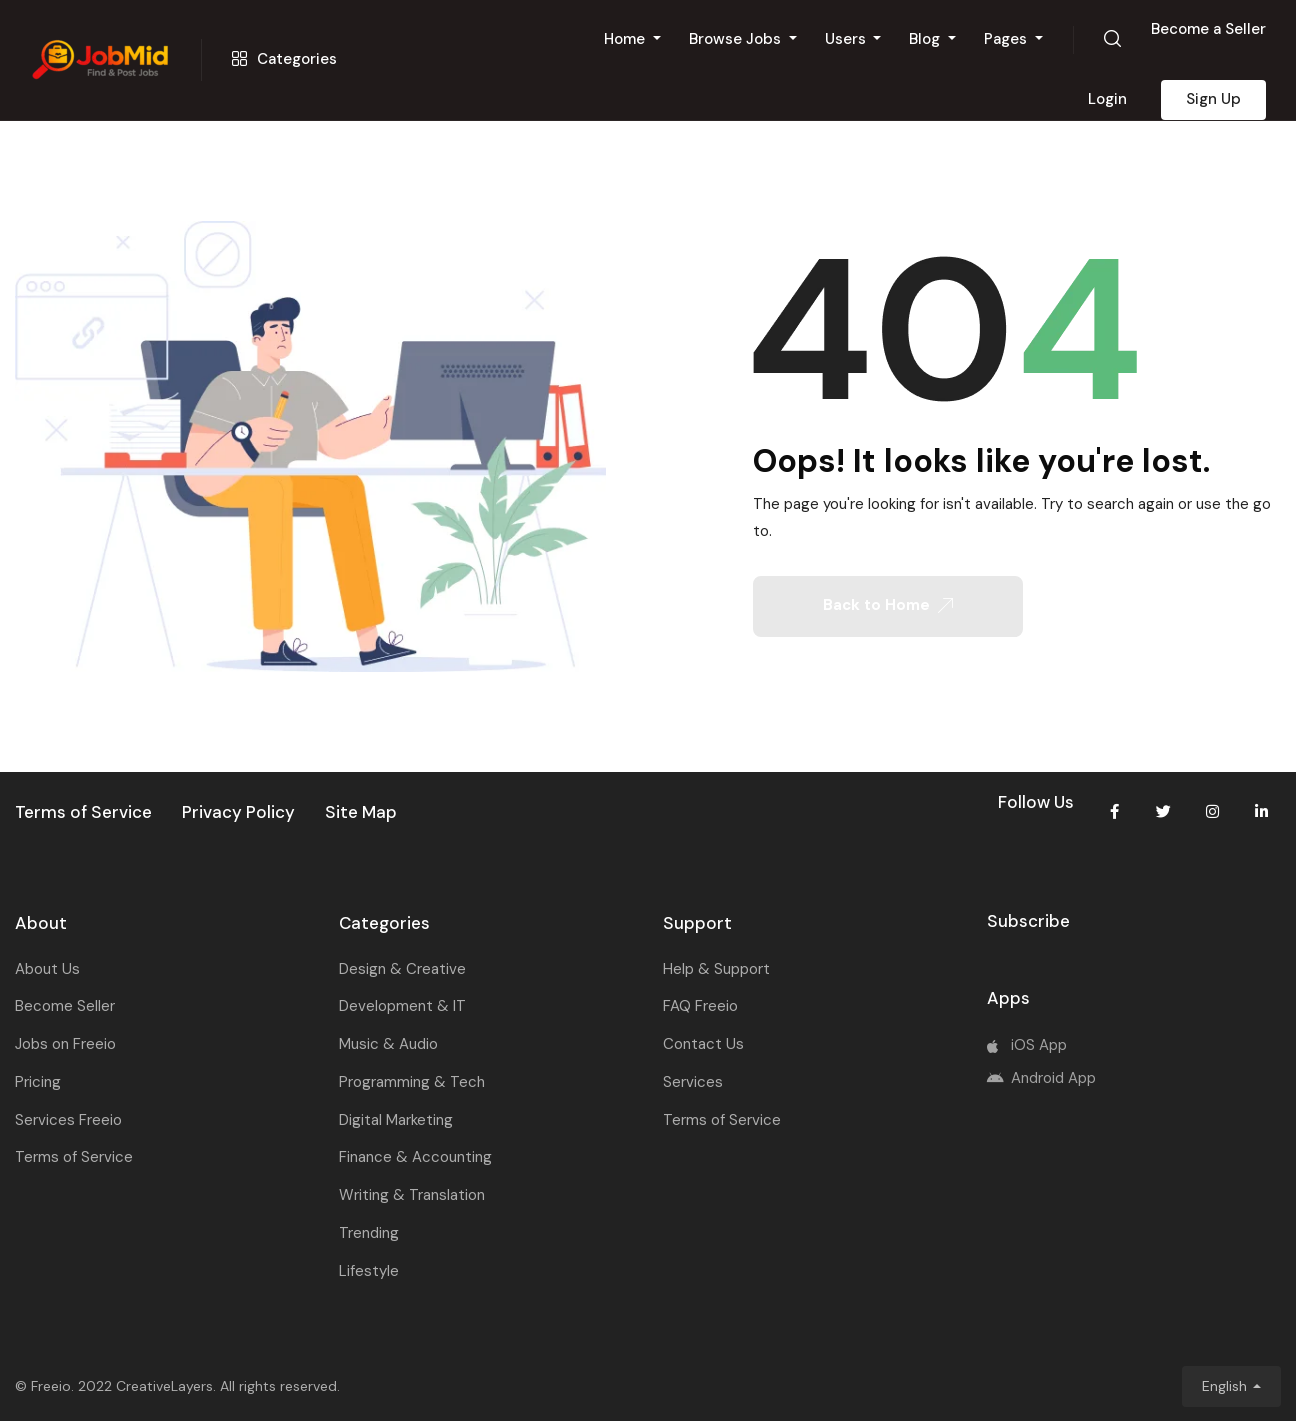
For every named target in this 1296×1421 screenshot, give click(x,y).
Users (847, 39)
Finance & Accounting (415, 1157)
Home (626, 39)
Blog (926, 39)
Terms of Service (74, 1157)
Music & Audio (388, 1044)
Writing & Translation (412, 1195)
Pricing (38, 1082)
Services (693, 1082)
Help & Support (716, 969)
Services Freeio (68, 1120)
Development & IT (402, 1006)
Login (1107, 99)
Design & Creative (402, 969)
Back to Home (888, 605)
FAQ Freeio (700, 1006)
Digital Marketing (396, 1120)
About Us (47, 969)
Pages (1007, 39)
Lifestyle (369, 1271)
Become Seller (65, 1006)
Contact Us (703, 1044)
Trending (369, 1233)
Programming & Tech (412, 1082)
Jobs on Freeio (65, 1044)
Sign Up (1213, 99)
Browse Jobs (737, 39)
